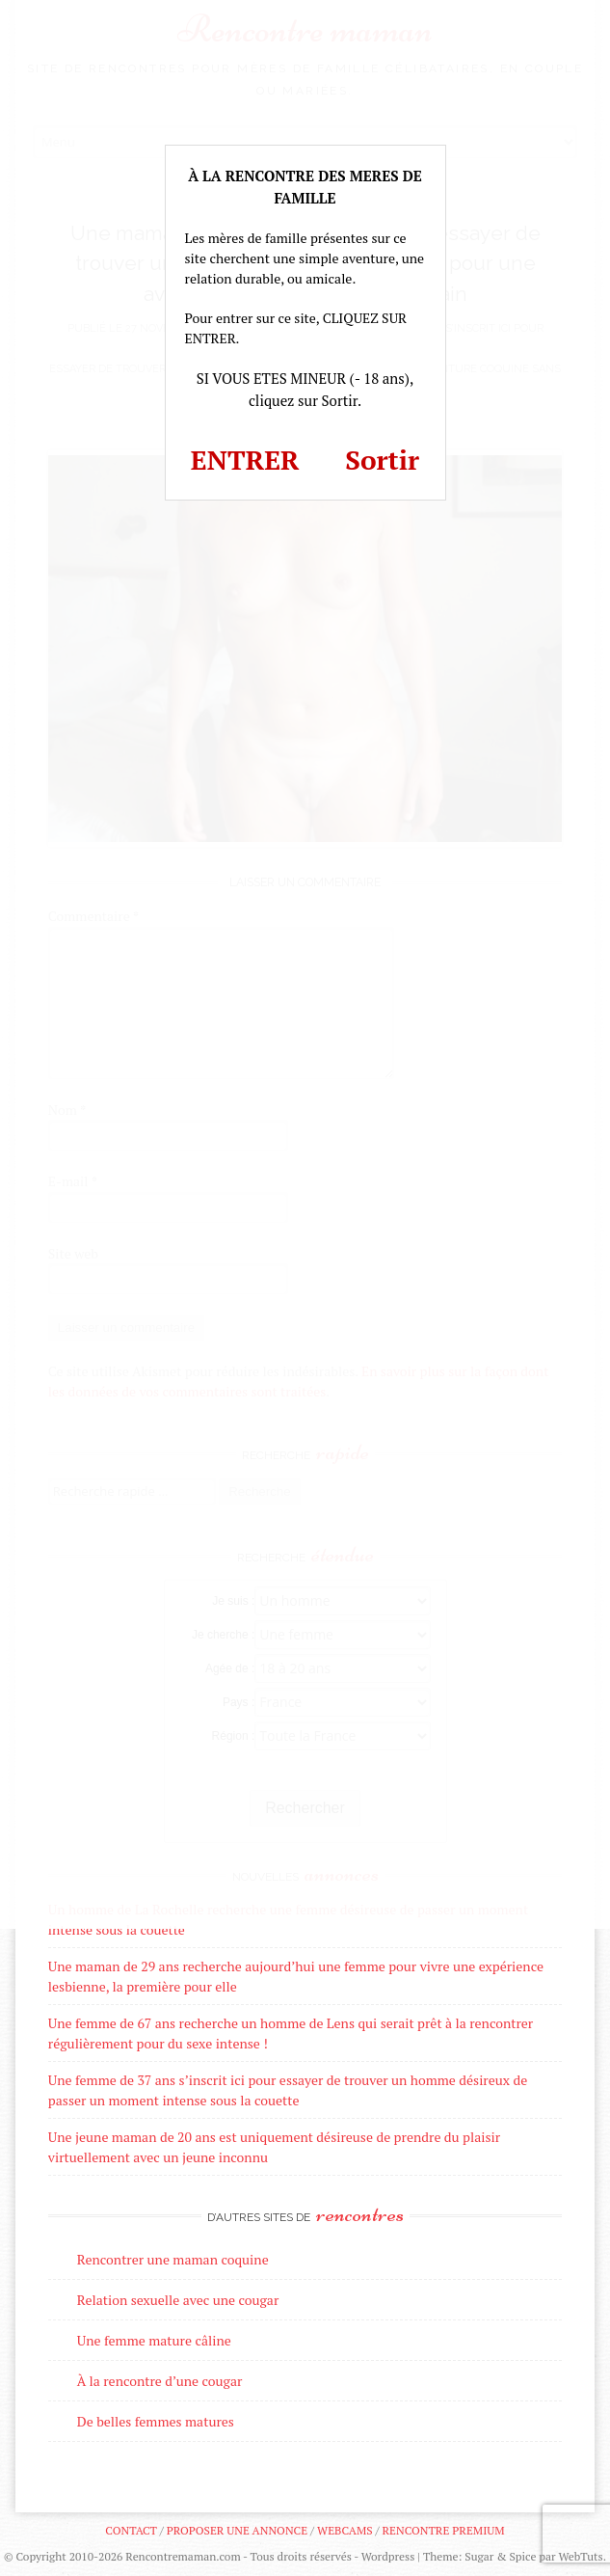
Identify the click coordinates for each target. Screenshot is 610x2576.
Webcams (345, 2530)
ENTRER (245, 459)
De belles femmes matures (155, 2421)
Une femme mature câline (154, 2340)
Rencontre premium (443, 2530)
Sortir (382, 459)
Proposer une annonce (237, 2530)
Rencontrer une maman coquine (173, 2259)
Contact (130, 2530)
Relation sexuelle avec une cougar (177, 2300)
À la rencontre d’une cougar (160, 2381)
